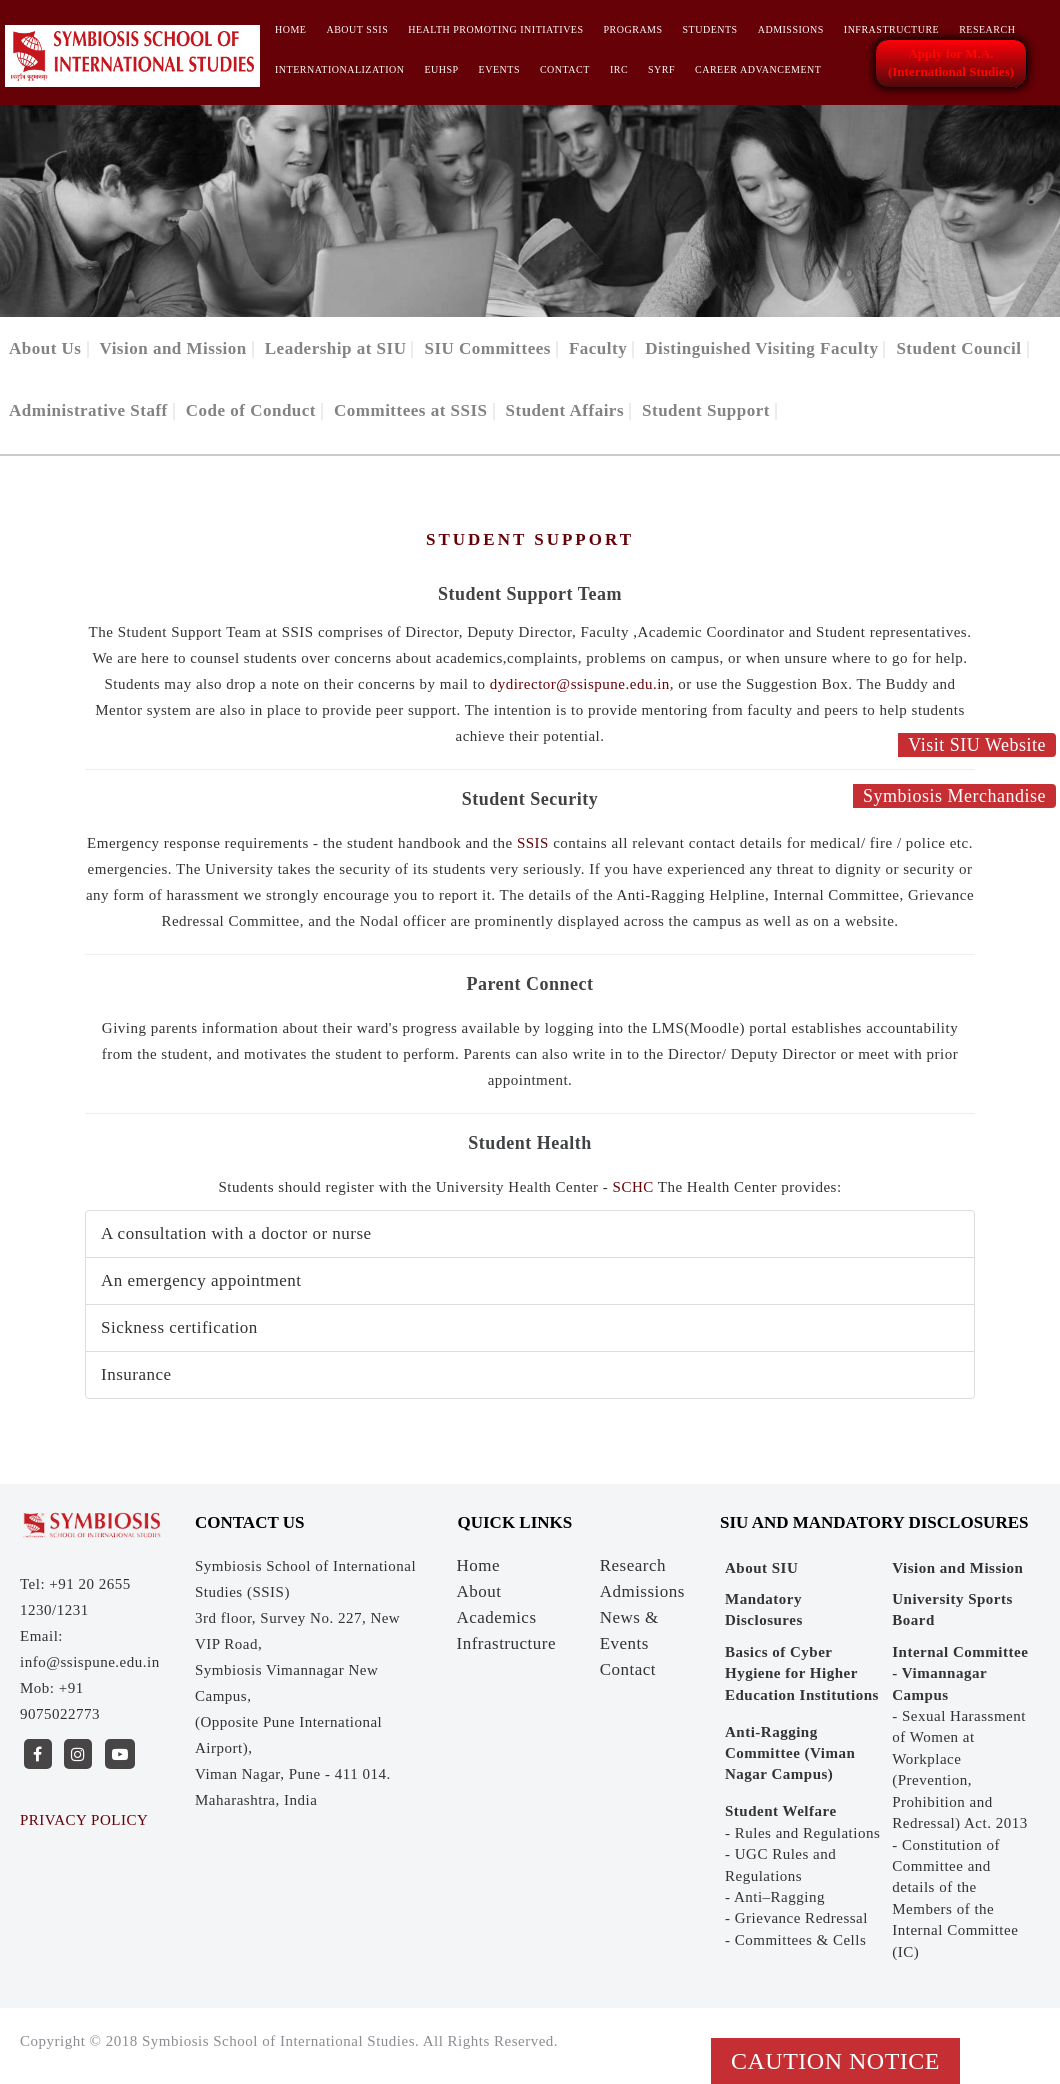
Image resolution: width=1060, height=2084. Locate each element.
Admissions (791, 29)
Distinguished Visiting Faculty (761, 348)
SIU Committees (487, 348)
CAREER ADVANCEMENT (758, 69)
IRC (619, 69)
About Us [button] (45, 348)
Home (290, 29)
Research (987, 29)
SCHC (633, 1187)
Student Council (958, 348)
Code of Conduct (251, 410)
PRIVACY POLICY (84, 1820)
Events (499, 69)
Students (710, 29)
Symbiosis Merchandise (954, 796)
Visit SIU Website (977, 745)
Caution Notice (835, 2061)
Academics (497, 1617)
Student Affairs (565, 410)
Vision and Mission (173, 348)
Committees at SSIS (411, 410)
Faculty (598, 348)
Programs (633, 29)
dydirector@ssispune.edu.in (580, 684)
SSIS (535, 843)
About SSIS (357, 29)
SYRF (661, 69)
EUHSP (441, 69)
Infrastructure (891, 29)
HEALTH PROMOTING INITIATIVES (495, 29)
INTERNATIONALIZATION (339, 69)
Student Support (706, 410)
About (479, 1591)
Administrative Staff (88, 410)
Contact (565, 69)
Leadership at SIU (336, 348)
